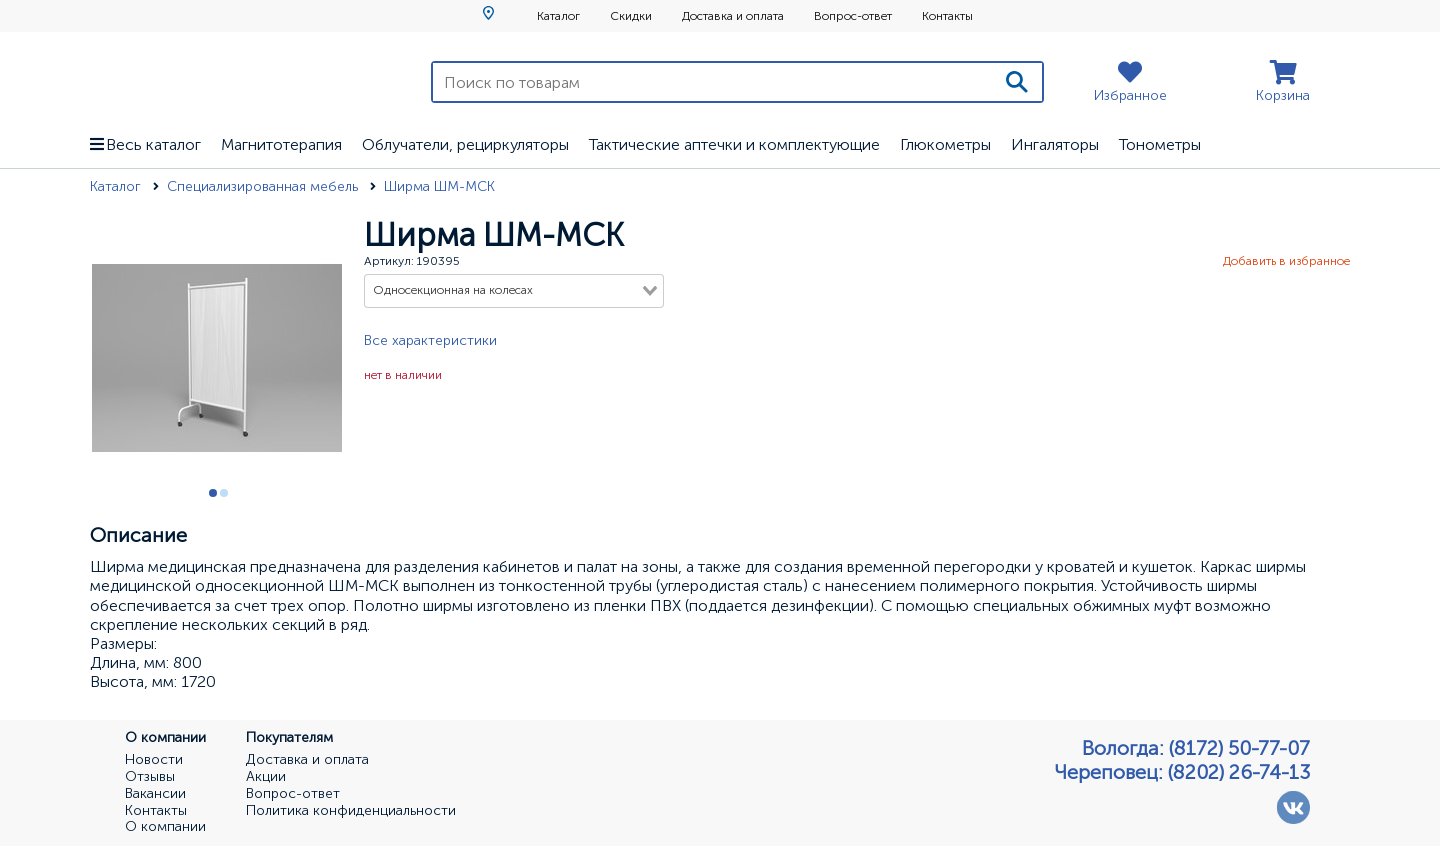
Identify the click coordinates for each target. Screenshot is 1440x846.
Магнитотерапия (281, 144)
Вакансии (155, 794)
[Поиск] (1017, 82)
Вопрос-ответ (853, 16)
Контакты (947, 16)
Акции (266, 777)
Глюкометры (945, 144)
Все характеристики (430, 340)
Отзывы (150, 777)
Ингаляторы (1055, 144)
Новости (154, 760)
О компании (165, 827)
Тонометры (1160, 144)
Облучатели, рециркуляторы (465, 144)
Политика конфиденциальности (351, 811)
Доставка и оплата (733, 16)
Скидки (631, 16)
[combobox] (514, 291)
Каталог (558, 16)
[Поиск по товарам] (712, 82)
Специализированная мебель (264, 186)
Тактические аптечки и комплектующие (734, 144)
